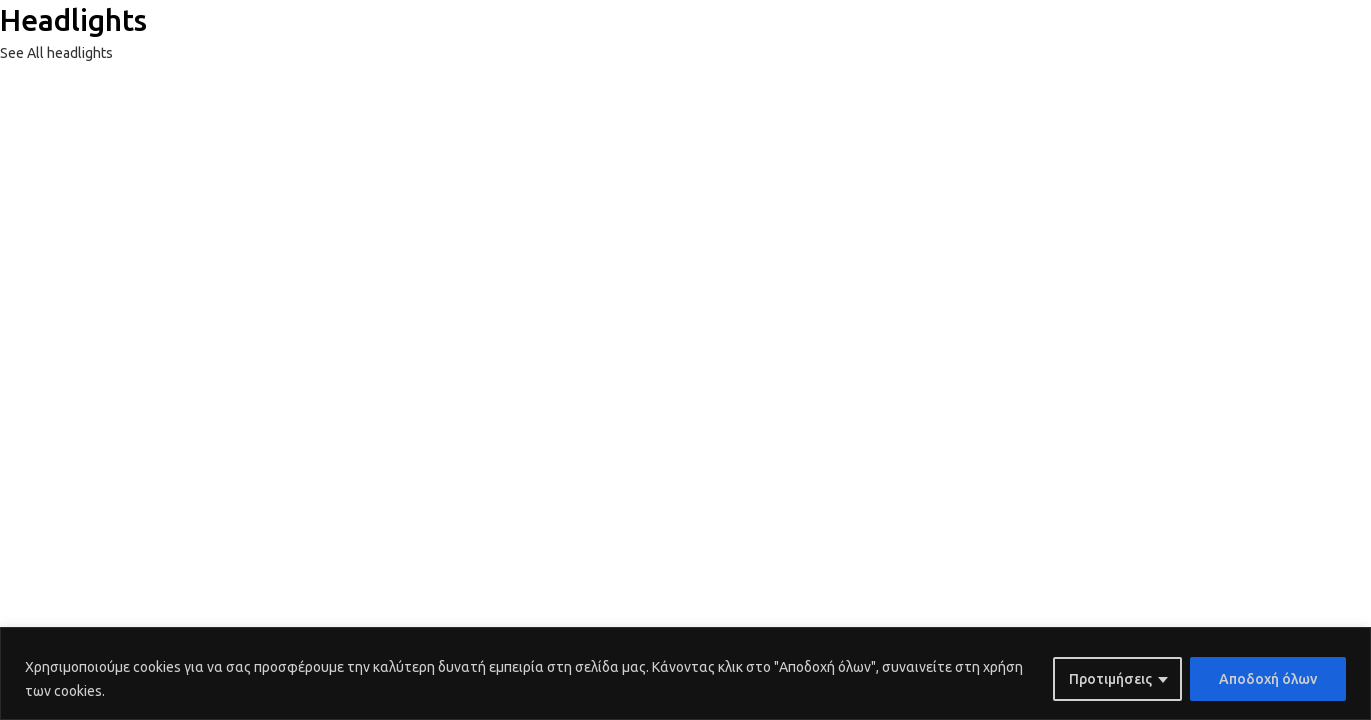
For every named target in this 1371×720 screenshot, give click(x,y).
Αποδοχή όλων (1268, 679)
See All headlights (56, 53)
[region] (685, 673)
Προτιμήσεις (1110, 679)
